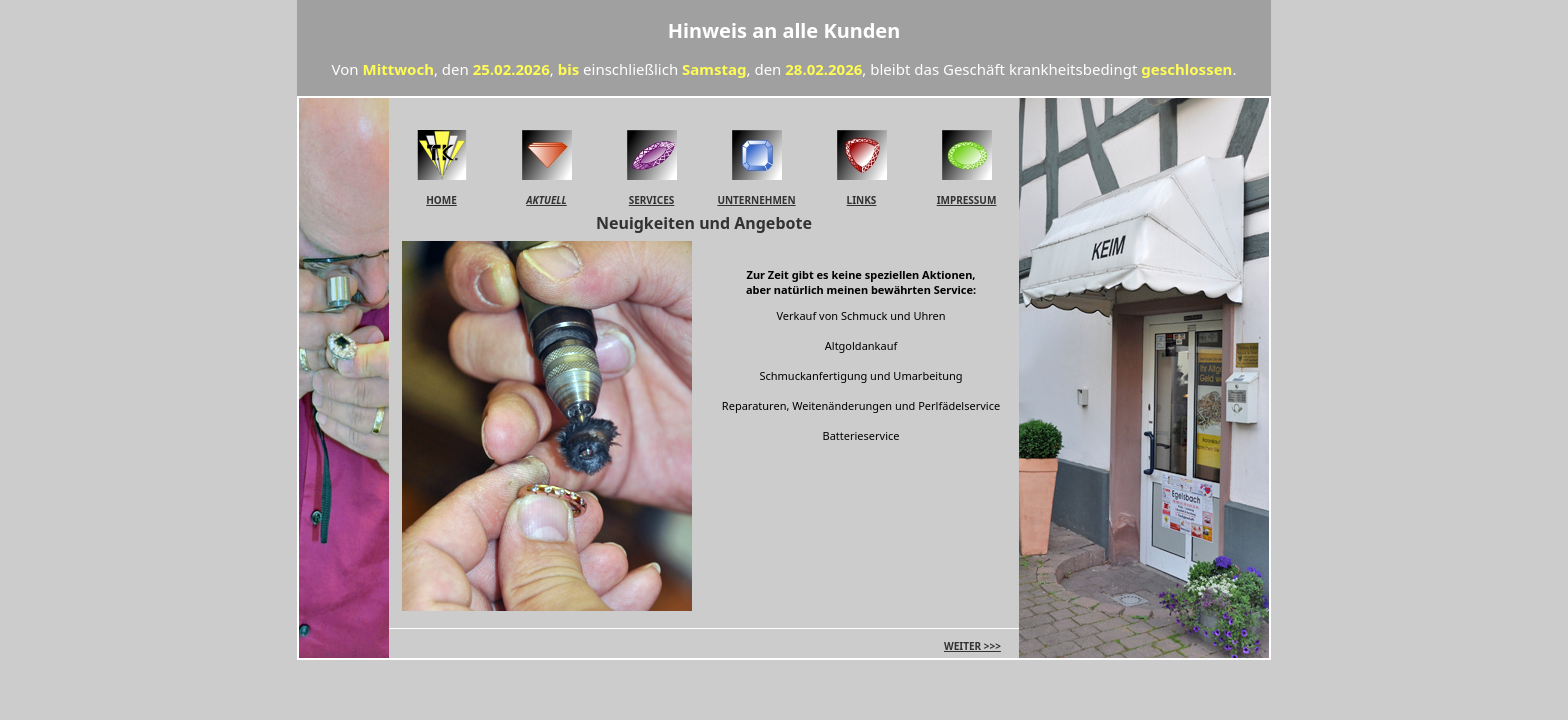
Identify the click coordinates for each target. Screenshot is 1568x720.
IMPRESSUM (967, 200)
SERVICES (652, 200)
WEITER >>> (972, 646)
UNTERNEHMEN (756, 200)
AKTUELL (546, 200)
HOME (441, 200)
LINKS (862, 200)
